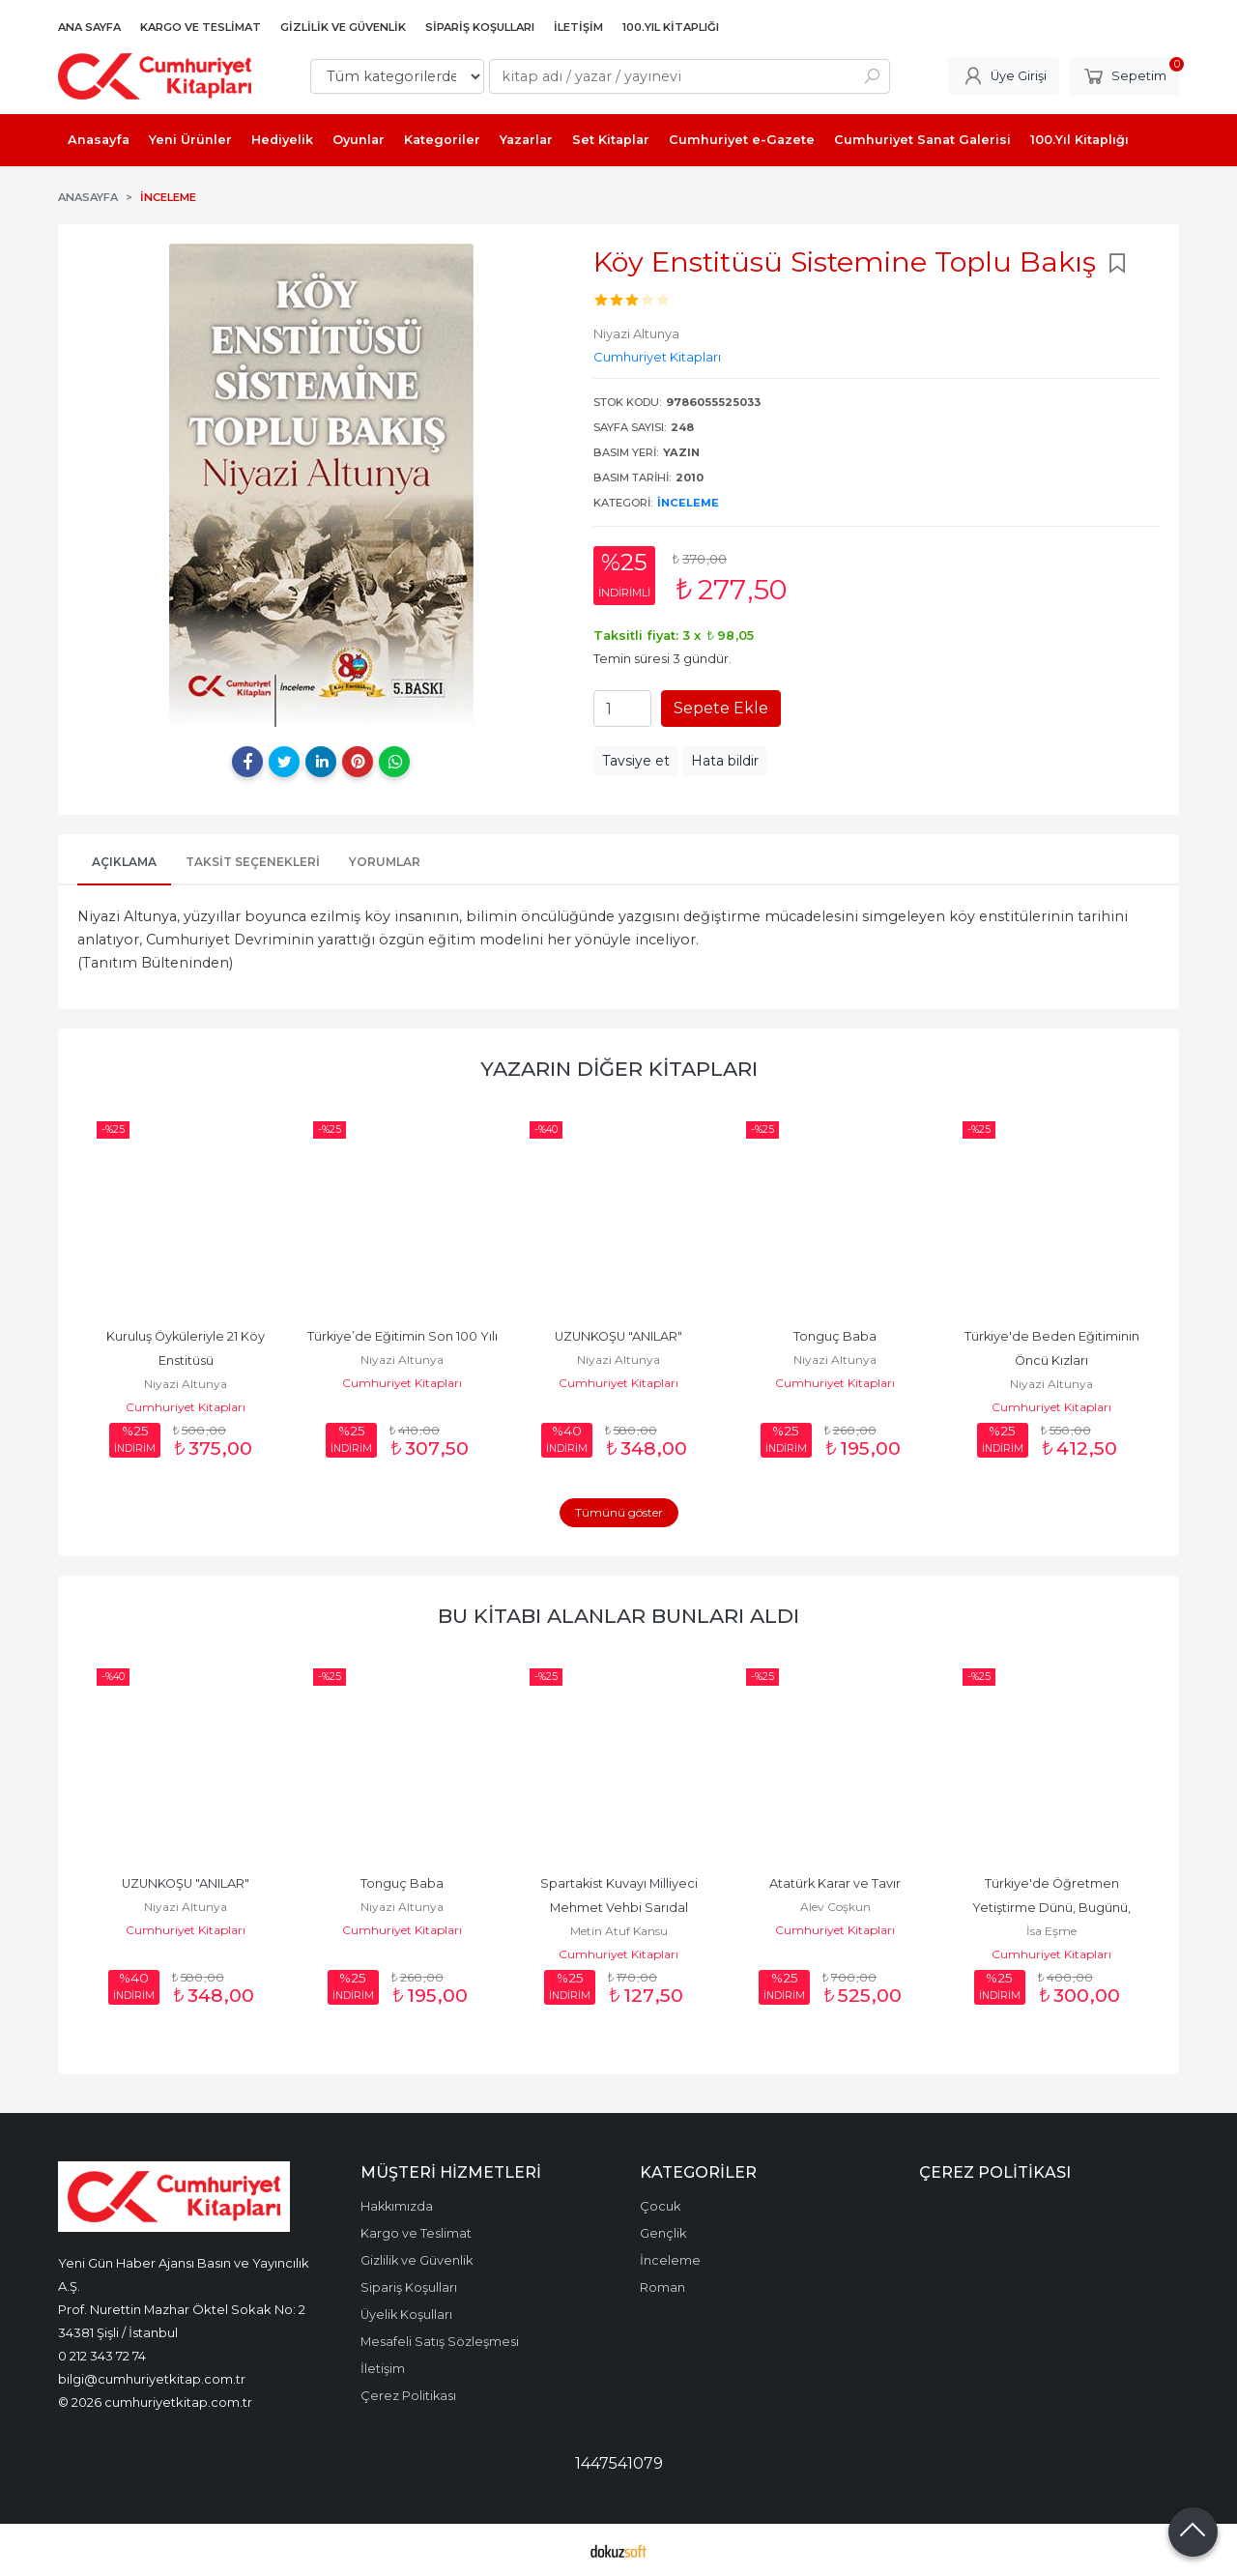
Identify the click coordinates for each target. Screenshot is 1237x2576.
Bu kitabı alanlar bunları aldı (618, 1616)
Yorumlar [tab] (384, 861)
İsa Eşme (1051, 1931)
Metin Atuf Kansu (619, 1931)
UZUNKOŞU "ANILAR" (618, 1336)
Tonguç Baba (835, 1336)
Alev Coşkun (835, 1906)
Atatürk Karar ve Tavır (835, 1883)
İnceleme (688, 502)
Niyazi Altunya (185, 1383)
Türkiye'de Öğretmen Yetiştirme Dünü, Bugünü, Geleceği (1053, 1907)
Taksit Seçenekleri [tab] (253, 861)
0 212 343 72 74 (102, 2355)
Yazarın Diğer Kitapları (619, 1068)
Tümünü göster (619, 1512)
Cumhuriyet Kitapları (185, 1407)
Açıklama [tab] (124, 861)
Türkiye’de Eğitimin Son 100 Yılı (402, 1336)
